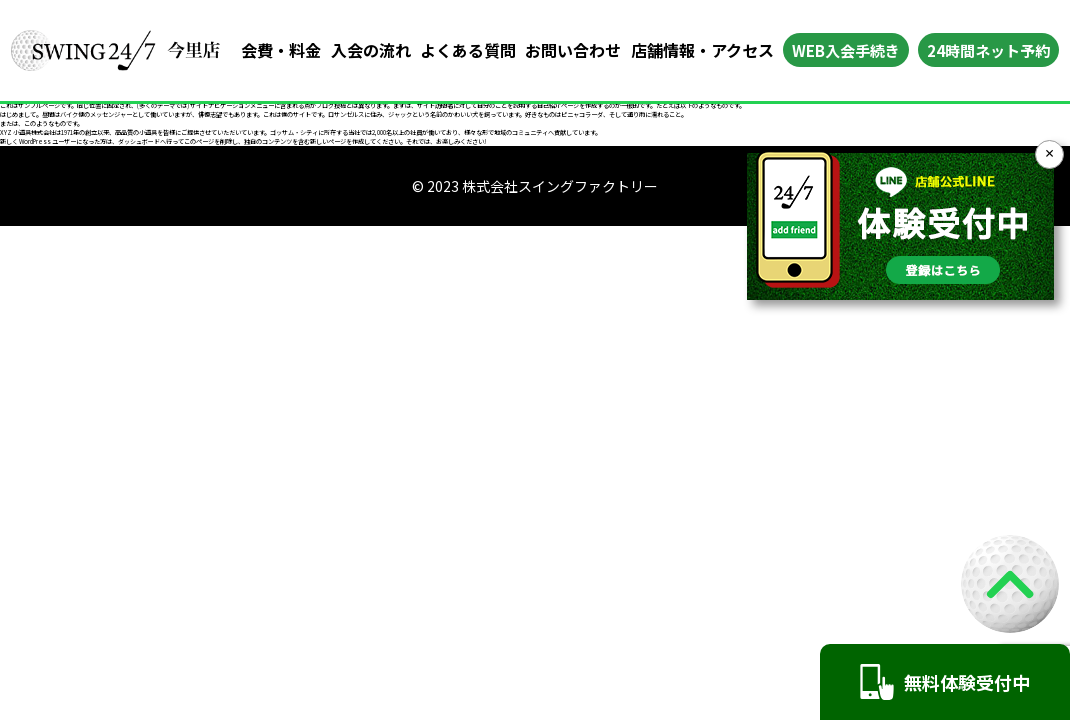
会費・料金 (281, 50)
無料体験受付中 (945, 682)
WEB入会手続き (846, 50)
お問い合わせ (573, 50)
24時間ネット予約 (988, 50)
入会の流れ (371, 50)
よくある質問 (468, 50)
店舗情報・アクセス (702, 50)
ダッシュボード (139, 141)
